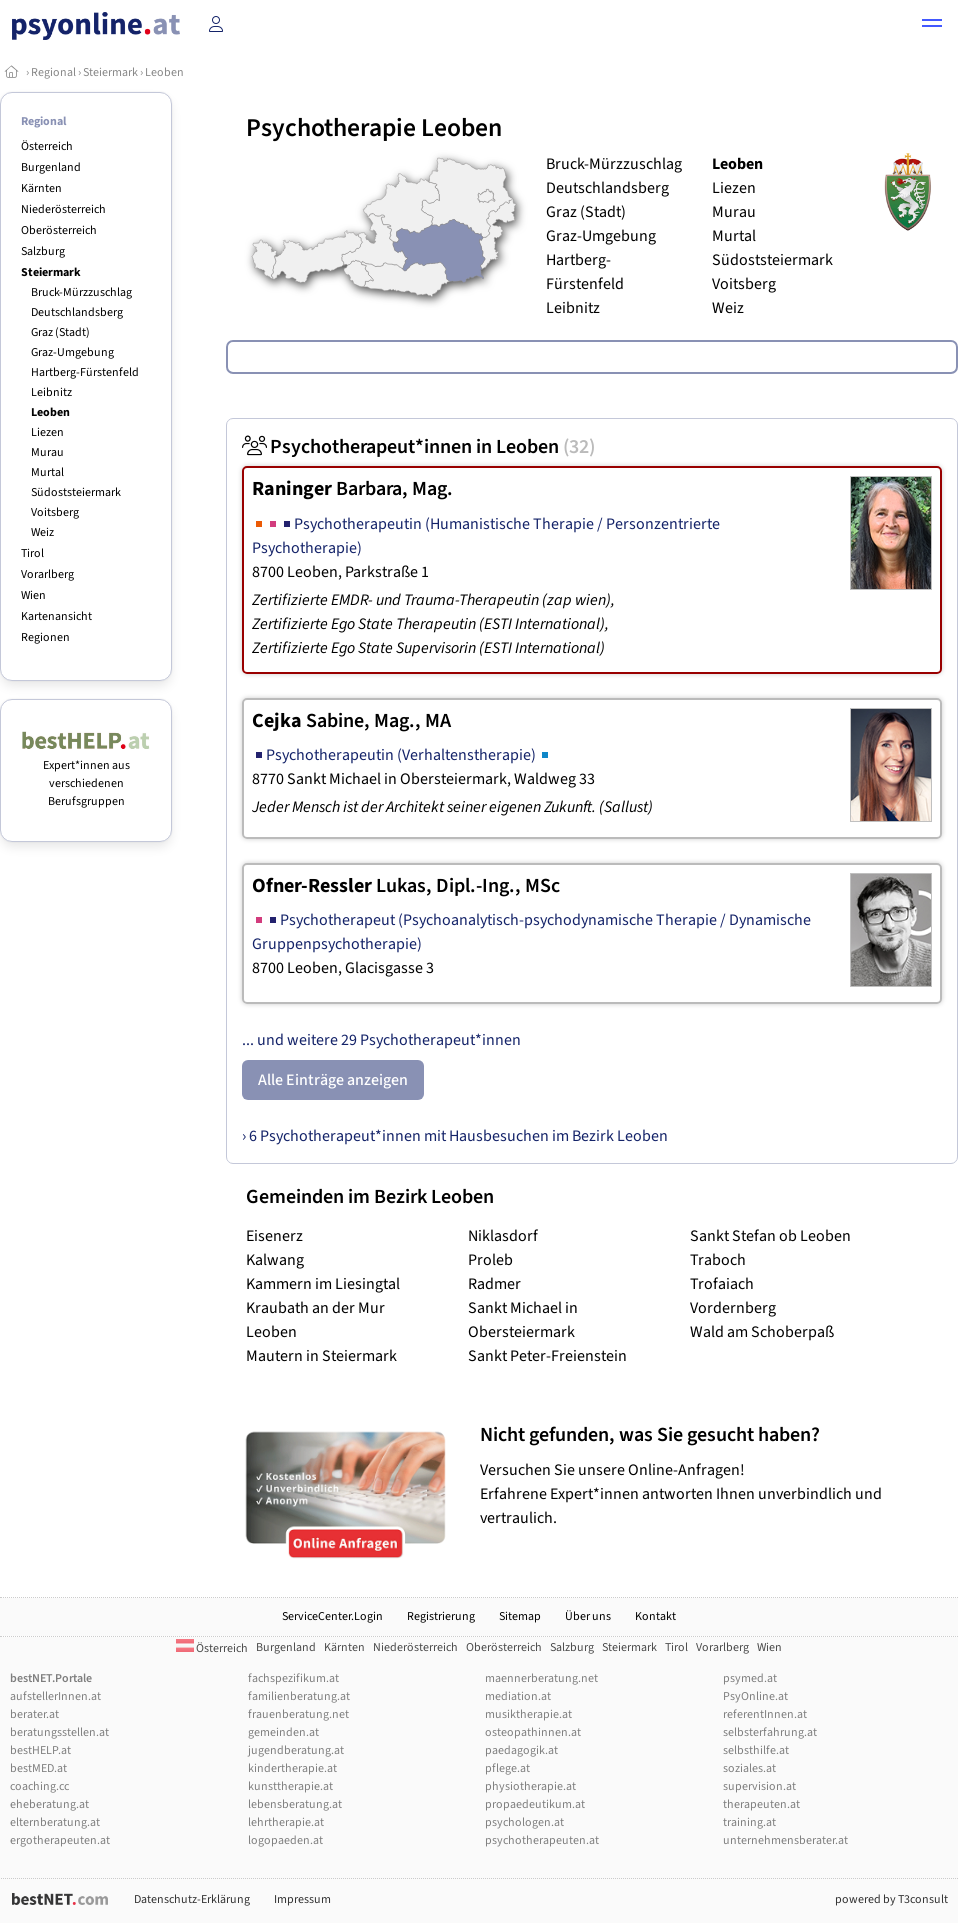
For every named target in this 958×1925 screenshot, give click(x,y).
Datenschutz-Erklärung (192, 1899)
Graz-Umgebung (72, 352)
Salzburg (43, 251)
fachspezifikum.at (293, 1678)
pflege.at (507, 1768)
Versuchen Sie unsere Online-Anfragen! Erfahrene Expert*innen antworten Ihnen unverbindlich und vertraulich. (714, 1475)
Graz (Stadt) (60, 332)
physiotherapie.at (530, 1786)
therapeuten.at (761, 1804)
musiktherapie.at (528, 1714)
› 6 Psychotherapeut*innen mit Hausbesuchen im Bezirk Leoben (455, 1136)
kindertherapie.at (292, 1768)
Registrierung (441, 1616)
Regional (53, 72)
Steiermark (110, 72)
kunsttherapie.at (290, 1786)
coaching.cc (39, 1786)
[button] (932, 26)
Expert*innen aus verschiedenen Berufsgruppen (86, 774)
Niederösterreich (63, 209)
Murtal (47, 472)
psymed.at (750, 1678)
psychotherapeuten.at (542, 1840)
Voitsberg (55, 512)
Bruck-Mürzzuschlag (81, 292)
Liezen (47, 432)
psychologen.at (524, 1822)
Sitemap (520, 1616)
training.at (749, 1822)
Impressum (302, 1899)
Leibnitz (51, 392)
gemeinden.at (283, 1732)
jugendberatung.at (296, 1750)
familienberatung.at (299, 1696)
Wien (33, 595)
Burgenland (51, 167)
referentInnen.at (765, 1714)
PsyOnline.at (755, 1696)
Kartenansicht (56, 616)
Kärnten (41, 188)
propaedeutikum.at (535, 1804)
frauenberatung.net (298, 1714)
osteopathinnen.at (533, 1732)
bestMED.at (38, 1768)
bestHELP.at (40, 1750)
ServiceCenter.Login (332, 1616)
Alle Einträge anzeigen (333, 1080)
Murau (47, 452)
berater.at (34, 1714)
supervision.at (759, 1786)
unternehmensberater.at (785, 1840)
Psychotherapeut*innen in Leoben (418, 447)
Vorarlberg (47, 574)
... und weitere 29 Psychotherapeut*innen (381, 1040)
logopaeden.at (285, 1840)
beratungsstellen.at (59, 1732)
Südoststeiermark (76, 492)
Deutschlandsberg (77, 312)
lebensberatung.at (295, 1804)
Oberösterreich (59, 230)
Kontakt (655, 1616)
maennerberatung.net (541, 1678)
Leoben (164, 72)
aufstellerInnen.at (55, 1696)
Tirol (32, 553)
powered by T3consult (891, 1899)
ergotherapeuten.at (60, 1840)
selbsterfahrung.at (770, 1732)
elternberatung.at (55, 1822)
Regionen (45, 637)
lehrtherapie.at (286, 1822)
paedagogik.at (521, 1750)
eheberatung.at (49, 1804)
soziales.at (749, 1768)
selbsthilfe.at (756, 1750)
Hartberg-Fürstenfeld (85, 372)
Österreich (47, 146)
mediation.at (518, 1696)
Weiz (42, 532)
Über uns (588, 1616)
